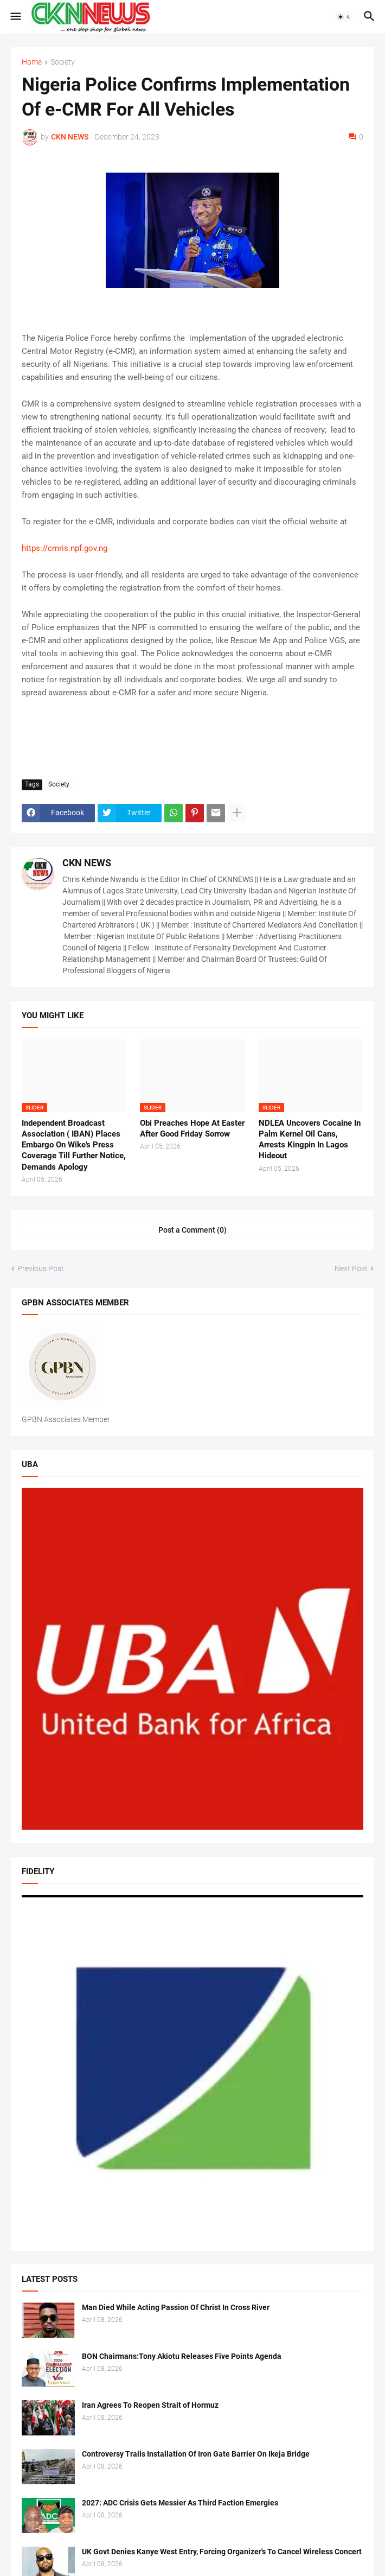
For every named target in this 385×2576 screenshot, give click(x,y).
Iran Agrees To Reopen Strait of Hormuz (150, 2405)
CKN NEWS (86, 862)
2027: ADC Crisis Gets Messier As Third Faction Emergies (180, 2502)
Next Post (351, 1268)
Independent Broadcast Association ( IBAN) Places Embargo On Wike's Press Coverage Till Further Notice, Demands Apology (74, 1145)
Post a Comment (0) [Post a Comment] (192, 1230)
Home (32, 62)
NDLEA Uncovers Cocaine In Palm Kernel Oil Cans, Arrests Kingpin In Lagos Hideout (310, 1139)
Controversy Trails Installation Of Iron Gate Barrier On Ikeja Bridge (196, 2454)
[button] (15, 17)
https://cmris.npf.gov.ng (64, 548)
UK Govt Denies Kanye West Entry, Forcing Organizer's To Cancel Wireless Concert (222, 2551)
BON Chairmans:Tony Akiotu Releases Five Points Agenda (181, 2356)
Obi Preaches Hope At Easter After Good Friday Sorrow (192, 1128)
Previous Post (40, 1268)
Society (62, 62)
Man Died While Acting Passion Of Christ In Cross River (176, 2307)
